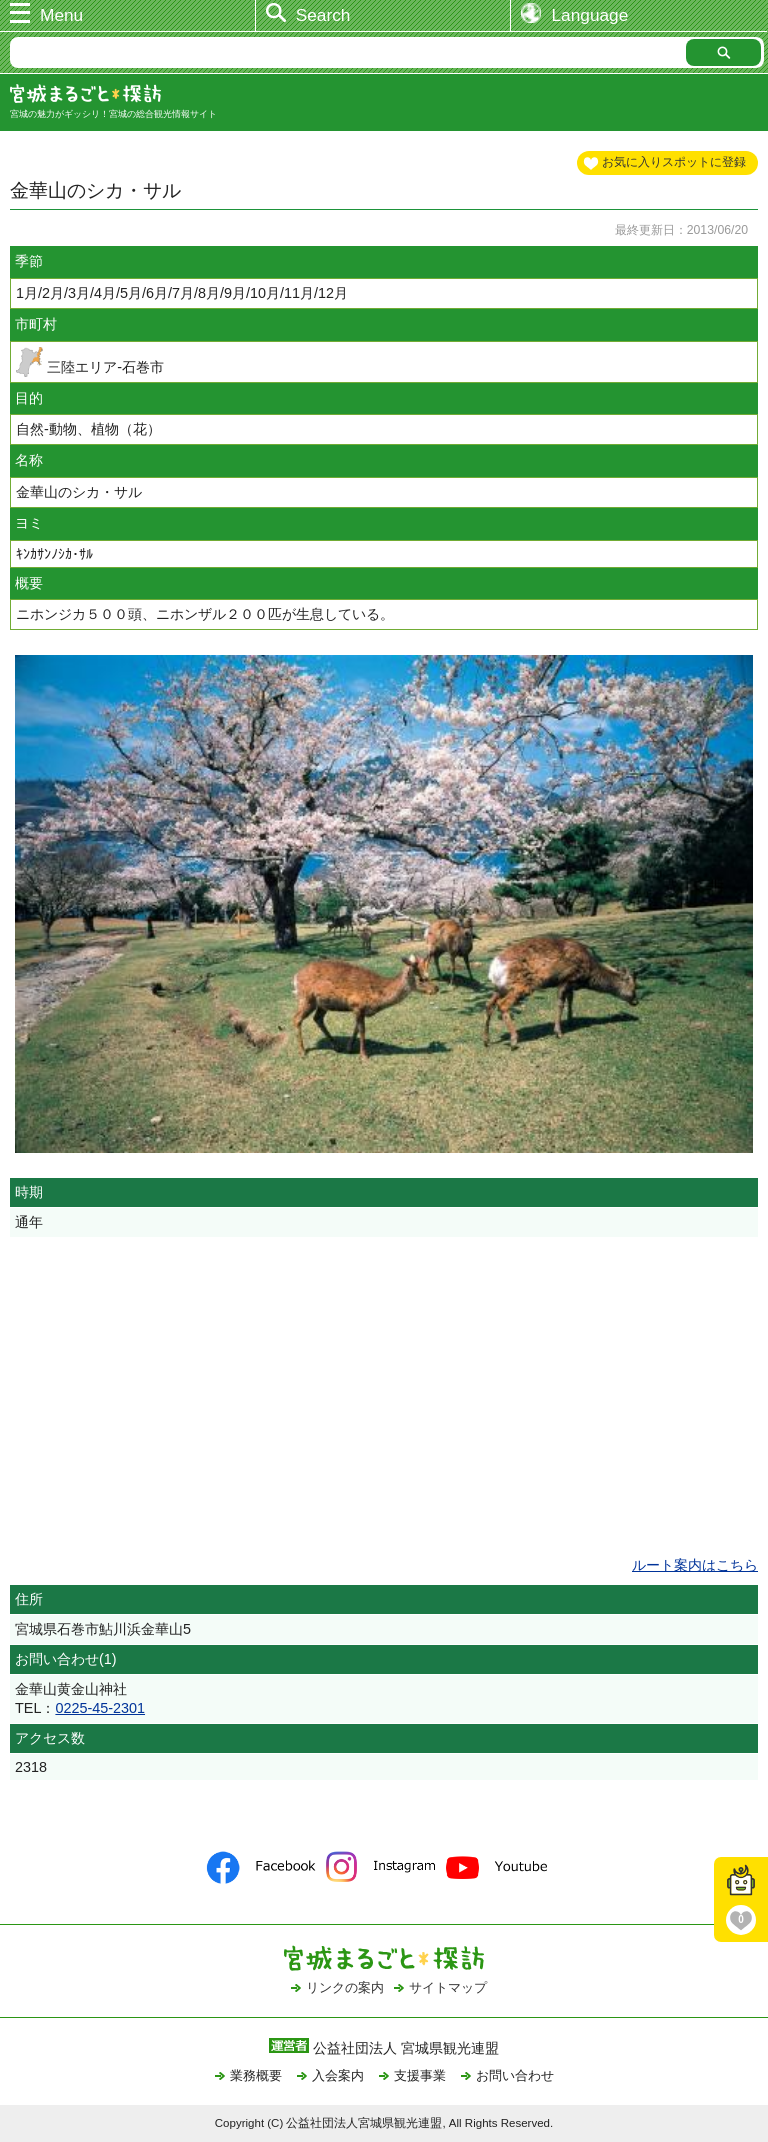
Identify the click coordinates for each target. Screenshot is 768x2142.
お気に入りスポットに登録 (674, 162)
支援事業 (420, 2075)
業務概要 (256, 2075)
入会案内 (338, 2075)
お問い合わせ (515, 2075)
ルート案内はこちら (695, 1565)
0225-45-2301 (100, 1708)
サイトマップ (448, 1987)
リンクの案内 (345, 1987)
